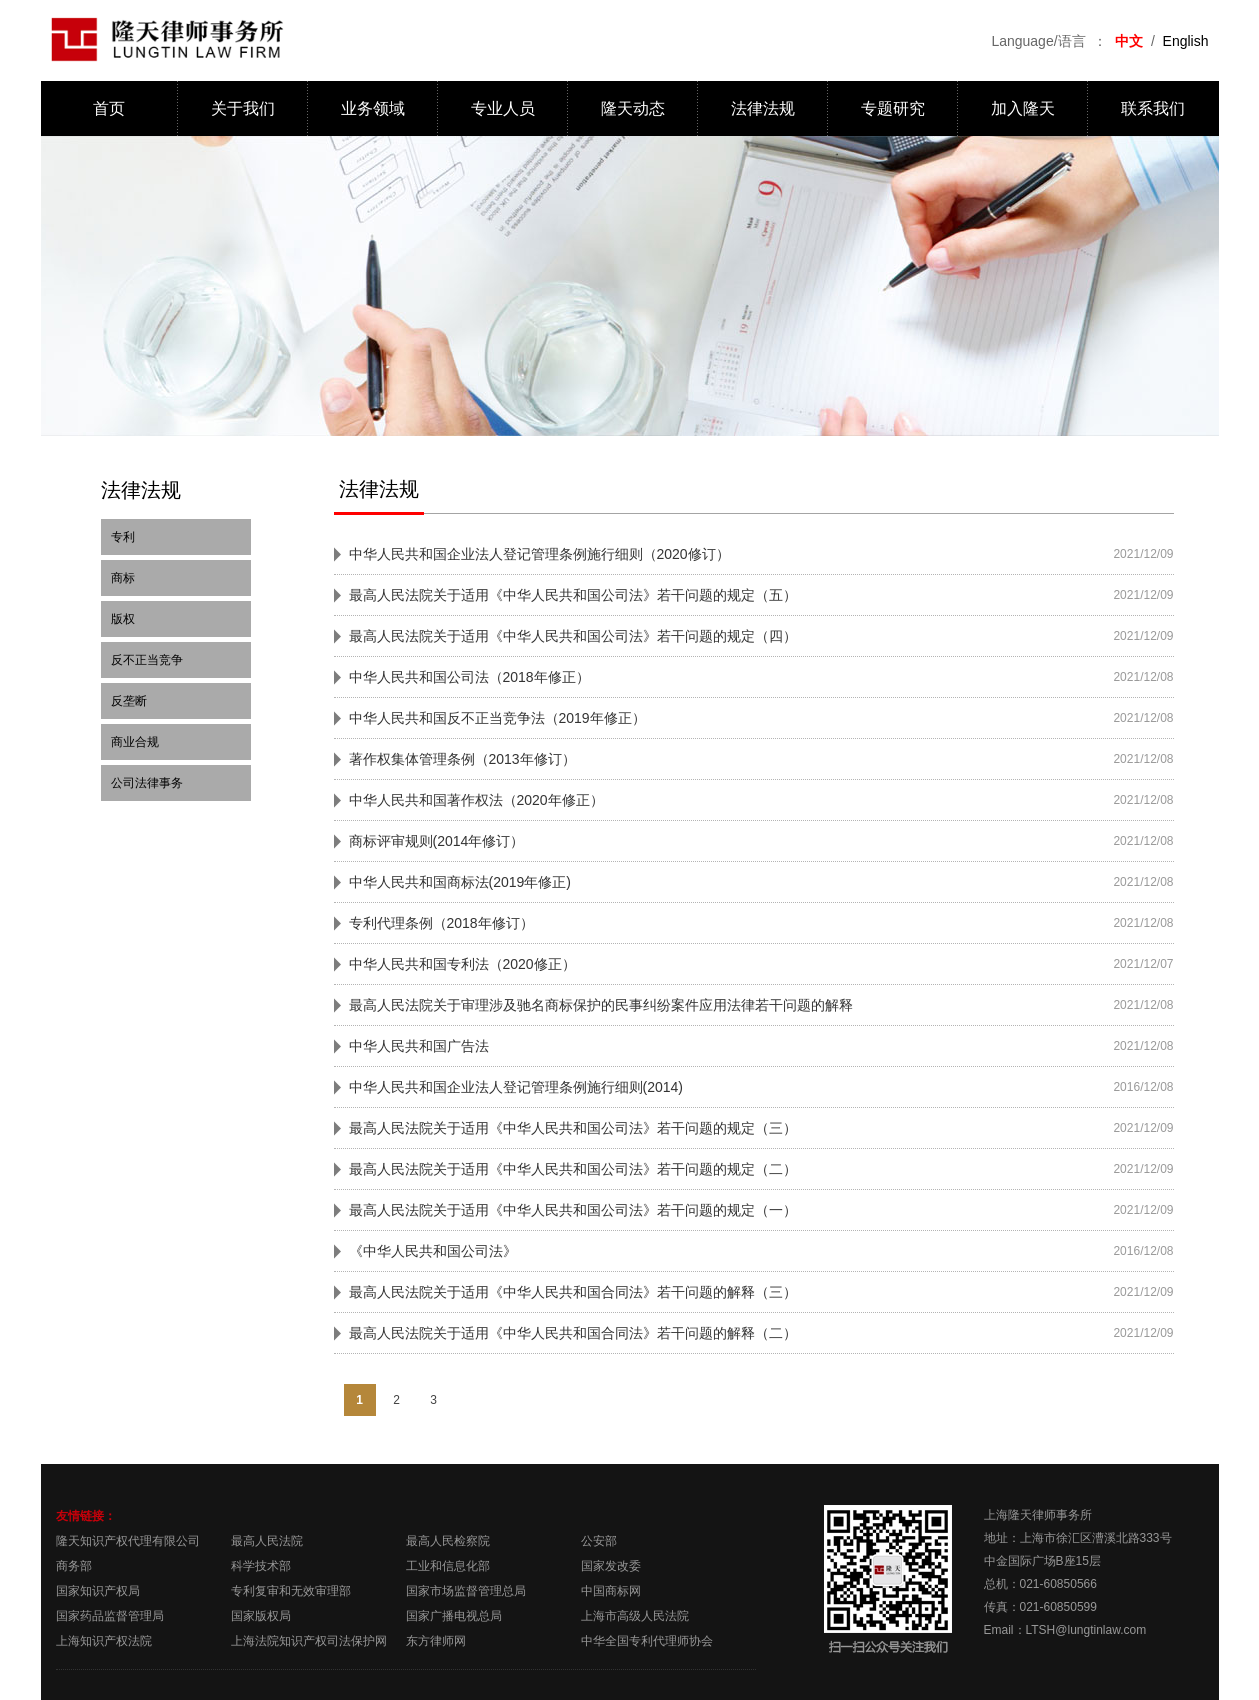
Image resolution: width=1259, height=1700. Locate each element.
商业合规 (135, 742)
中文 (1129, 41)
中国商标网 (611, 1591)
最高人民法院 (267, 1541)
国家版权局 (261, 1616)
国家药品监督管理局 (110, 1616)
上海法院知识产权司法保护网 (309, 1641)
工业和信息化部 (448, 1566)
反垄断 (129, 701)
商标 (123, 578)
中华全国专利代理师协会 (647, 1641)
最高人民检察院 (448, 1541)
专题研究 (893, 108)
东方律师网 (436, 1641)
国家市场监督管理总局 (466, 1591)
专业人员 (503, 108)
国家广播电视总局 (454, 1616)
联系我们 (1153, 108)
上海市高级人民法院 (635, 1616)
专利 (123, 537)
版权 (123, 619)
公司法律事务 (147, 783)
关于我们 (243, 108)
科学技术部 (261, 1566)
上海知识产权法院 (104, 1641)
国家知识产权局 (98, 1591)
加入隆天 (1023, 108)
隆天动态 (633, 108)
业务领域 (373, 108)
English (1186, 41)
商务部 (74, 1566)
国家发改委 (611, 1566)
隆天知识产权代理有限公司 (128, 1541)
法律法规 (763, 108)
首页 (109, 108)
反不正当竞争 (147, 660)
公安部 (599, 1541)
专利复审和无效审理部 (291, 1591)
